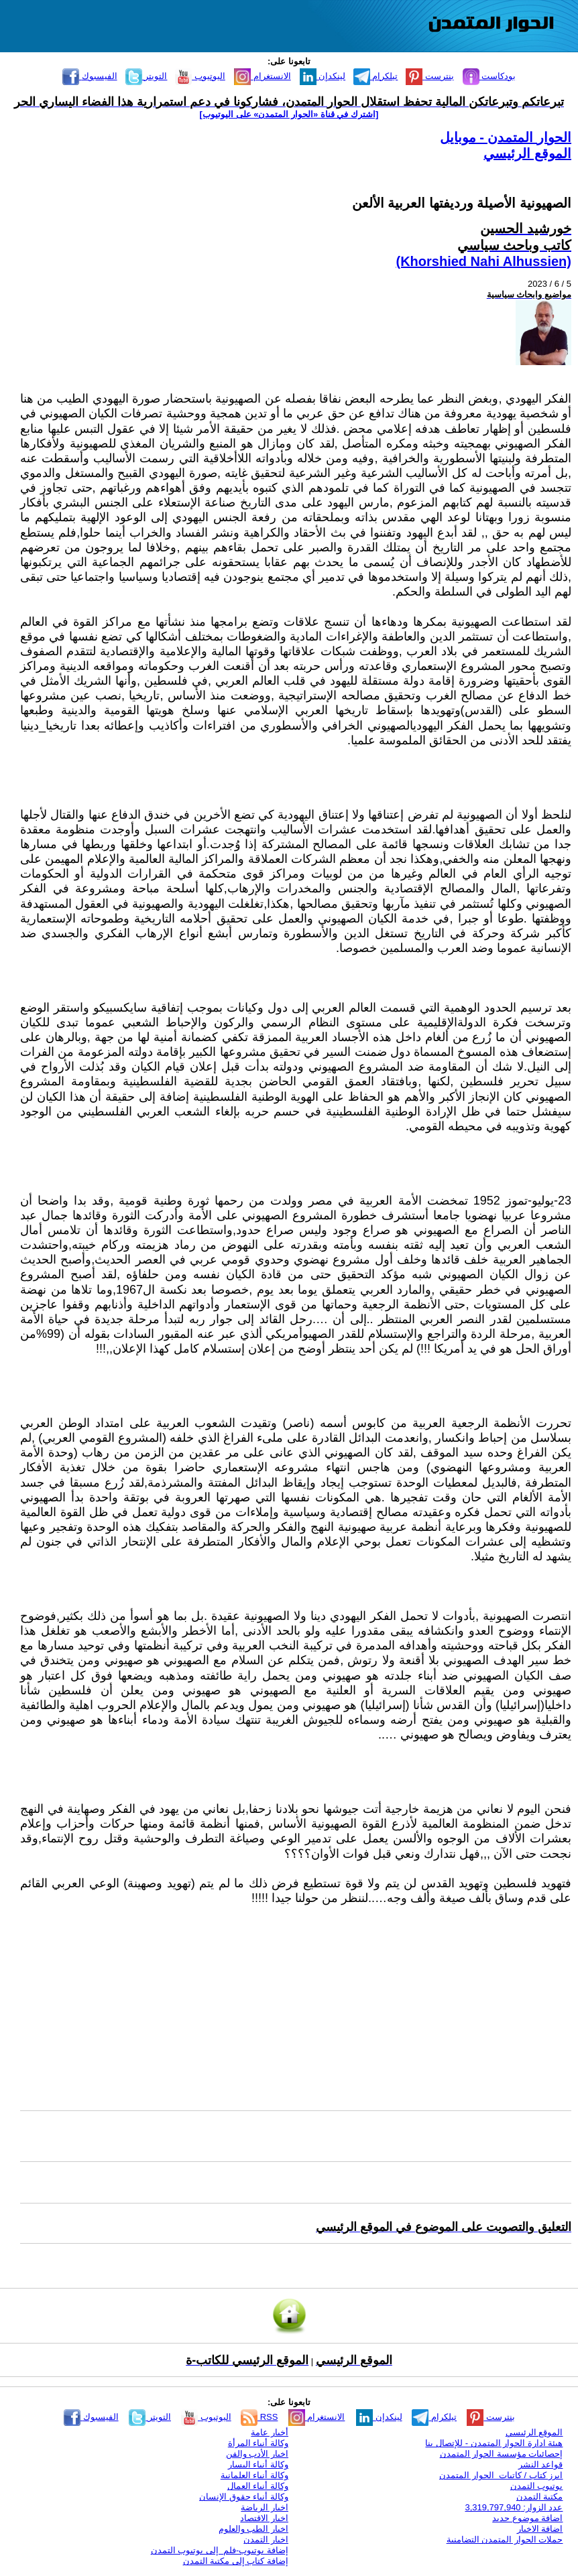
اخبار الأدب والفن (257, 2454)
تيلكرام (375, 76)
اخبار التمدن (265, 2539)
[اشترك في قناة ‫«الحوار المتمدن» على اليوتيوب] (289, 114)
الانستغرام (262, 76)
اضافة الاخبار (540, 2529)
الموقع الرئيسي (527, 153)
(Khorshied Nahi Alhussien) (483, 261)
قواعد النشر (540, 2464)
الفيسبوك (89, 76)
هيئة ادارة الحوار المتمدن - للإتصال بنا (494, 2443)
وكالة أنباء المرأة (258, 2443)
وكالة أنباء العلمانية (254, 2475)
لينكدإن (323, 76)
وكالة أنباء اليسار (258, 2464)
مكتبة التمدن (539, 2497)
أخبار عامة (269, 2432)
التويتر (146, 76)
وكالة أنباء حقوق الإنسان (243, 2497)
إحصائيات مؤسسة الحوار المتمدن (501, 2454)
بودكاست (489, 76)
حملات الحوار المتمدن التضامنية (505, 2539)
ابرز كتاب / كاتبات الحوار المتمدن (501, 2475)
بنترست (430, 76)
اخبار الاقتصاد (264, 2518)
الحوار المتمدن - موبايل (505, 137)
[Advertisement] (295, 2008)
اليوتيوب (200, 76)
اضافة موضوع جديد (527, 2518)
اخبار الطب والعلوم (253, 2529)
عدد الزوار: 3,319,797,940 (514, 2507)
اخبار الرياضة (264, 2507)
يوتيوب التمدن (536, 2486)
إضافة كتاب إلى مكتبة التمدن (235, 2561)
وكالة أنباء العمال (257, 2486)
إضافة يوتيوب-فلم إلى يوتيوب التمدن (219, 2550)
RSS (259, 2417)
